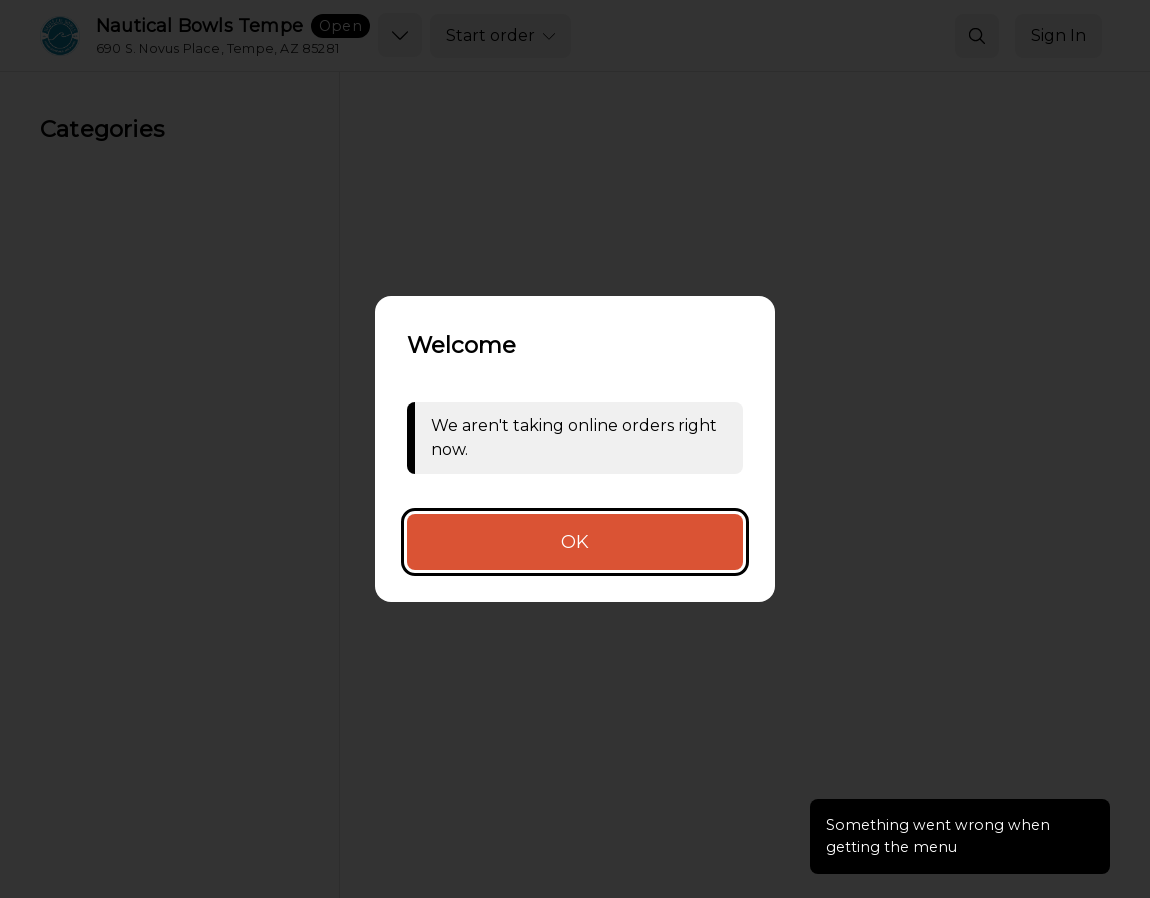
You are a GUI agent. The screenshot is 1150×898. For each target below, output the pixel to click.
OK (575, 542)
